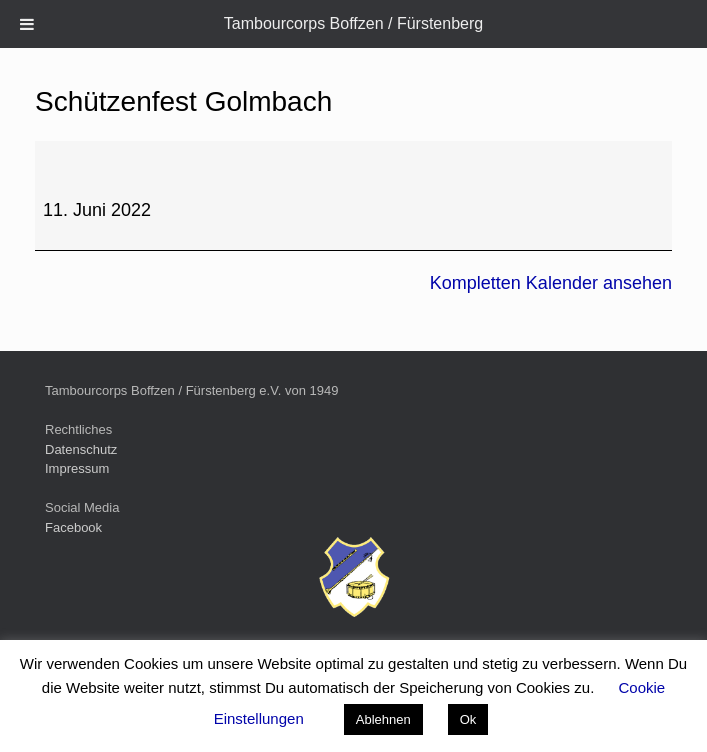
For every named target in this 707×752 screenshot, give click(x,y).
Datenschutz (81, 449)
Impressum (77, 468)
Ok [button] (468, 719)
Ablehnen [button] (383, 719)
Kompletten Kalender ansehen (551, 283)
